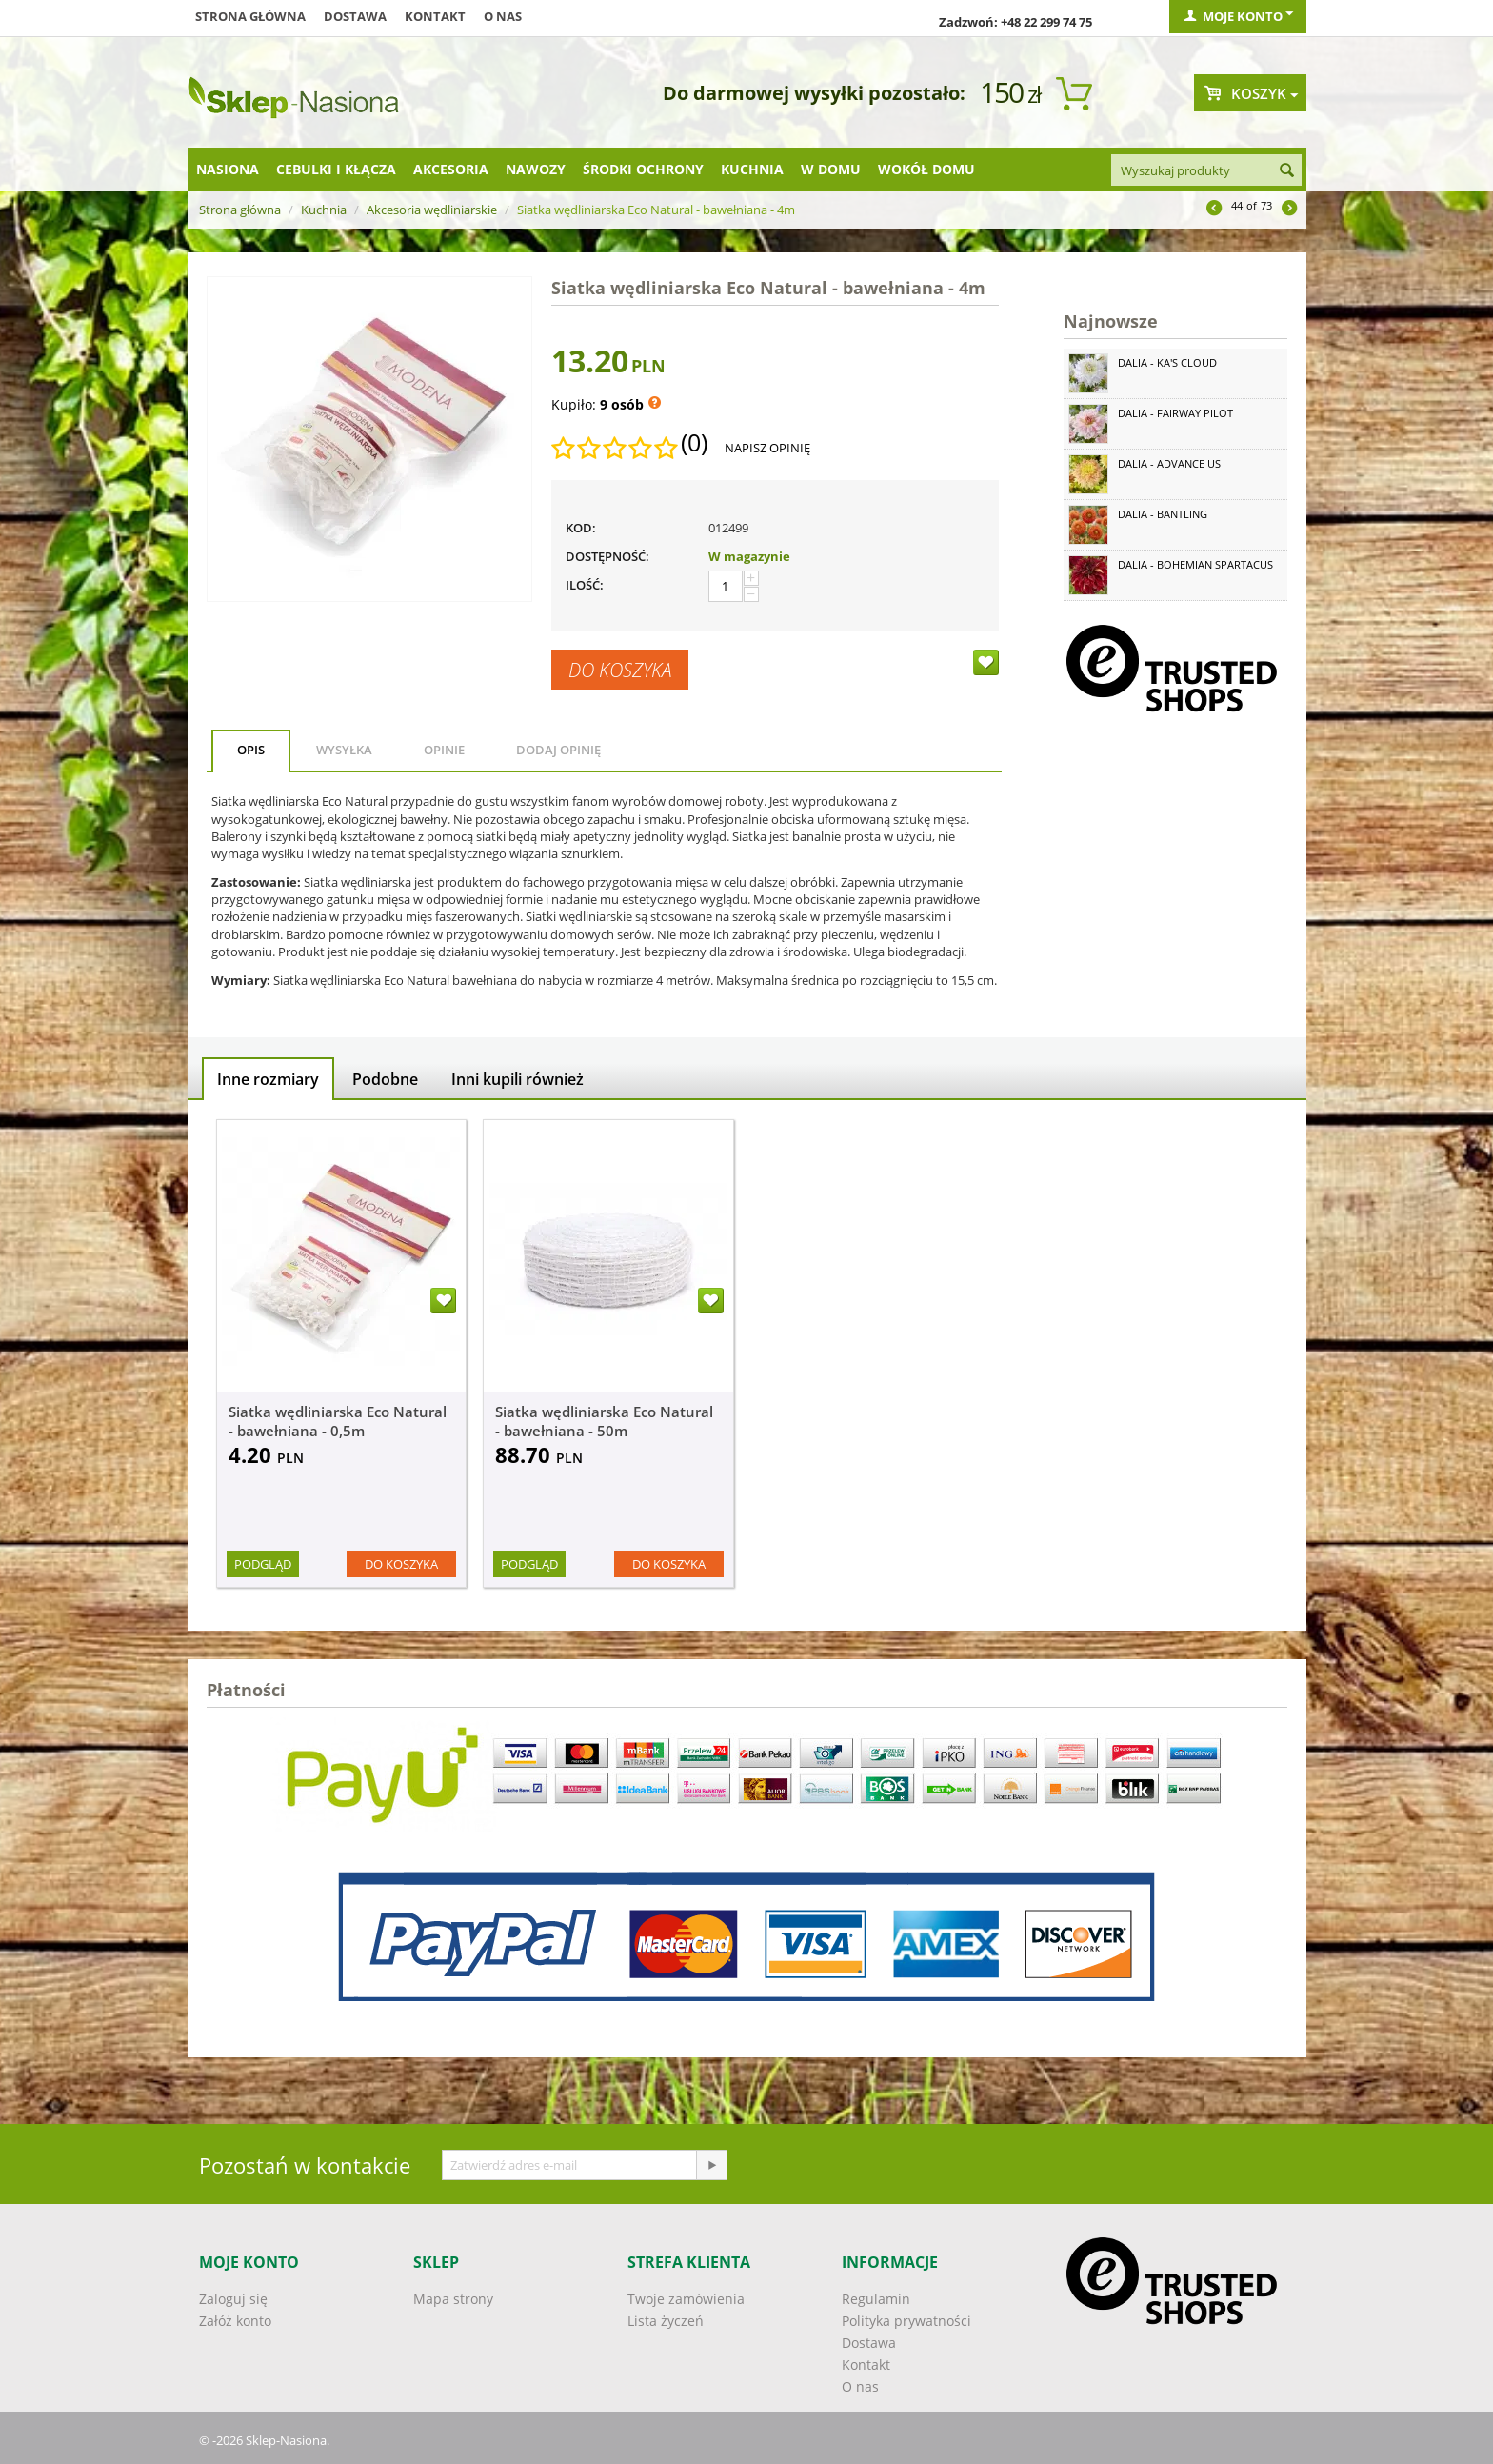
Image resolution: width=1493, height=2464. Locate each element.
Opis (251, 749)
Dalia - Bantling (1162, 514)
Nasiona (227, 169)
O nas (503, 16)
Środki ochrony (643, 169)
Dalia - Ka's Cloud (1167, 362)
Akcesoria (450, 169)
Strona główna (250, 16)
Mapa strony (453, 2299)
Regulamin (876, 2299)
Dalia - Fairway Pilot (1175, 413)
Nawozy (536, 169)
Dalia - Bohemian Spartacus (1195, 564)
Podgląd (262, 1564)
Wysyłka (344, 749)
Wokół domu (926, 169)
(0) (694, 443)
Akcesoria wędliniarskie (432, 209)
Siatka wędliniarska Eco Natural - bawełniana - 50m (604, 1421)
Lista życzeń (665, 2321)
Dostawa (355, 16)
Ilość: (585, 584)
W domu (831, 169)
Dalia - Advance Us (1169, 463)
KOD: (581, 527)
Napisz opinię (767, 447)
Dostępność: (607, 556)
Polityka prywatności (906, 2321)
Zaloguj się (233, 2299)
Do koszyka (619, 669)
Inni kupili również (517, 1079)
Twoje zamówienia (686, 2299)
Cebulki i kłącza (336, 169)
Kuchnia (752, 169)
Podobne (385, 1079)
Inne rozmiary (268, 1079)
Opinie (444, 749)
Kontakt (435, 16)
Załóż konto (235, 2321)
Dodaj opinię (558, 749)
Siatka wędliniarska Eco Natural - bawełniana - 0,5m (338, 1421)
